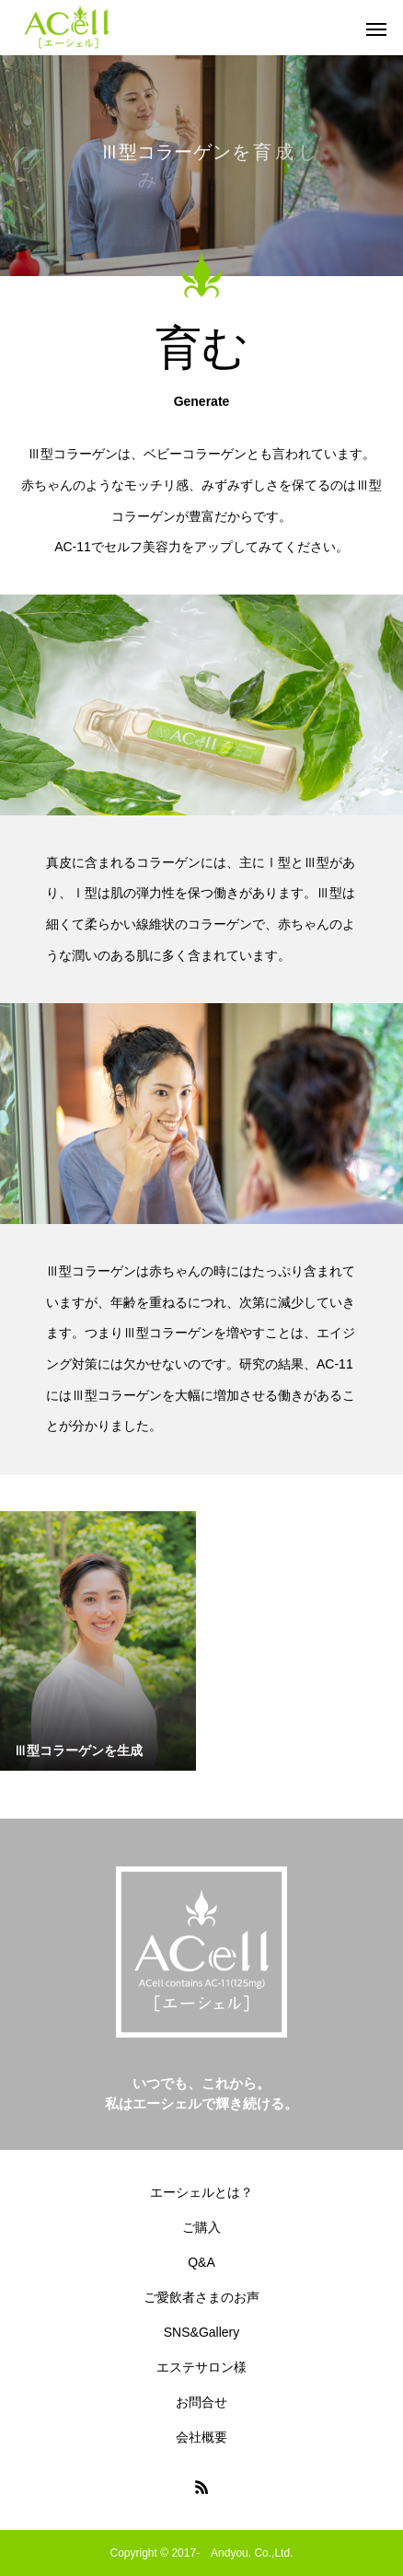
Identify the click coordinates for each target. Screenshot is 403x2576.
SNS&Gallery (201, 2332)
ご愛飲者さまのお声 (201, 2297)
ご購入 (201, 2227)
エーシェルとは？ (201, 2192)
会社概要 (201, 2437)
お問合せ (201, 2402)
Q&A (201, 2262)
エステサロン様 (201, 2367)
